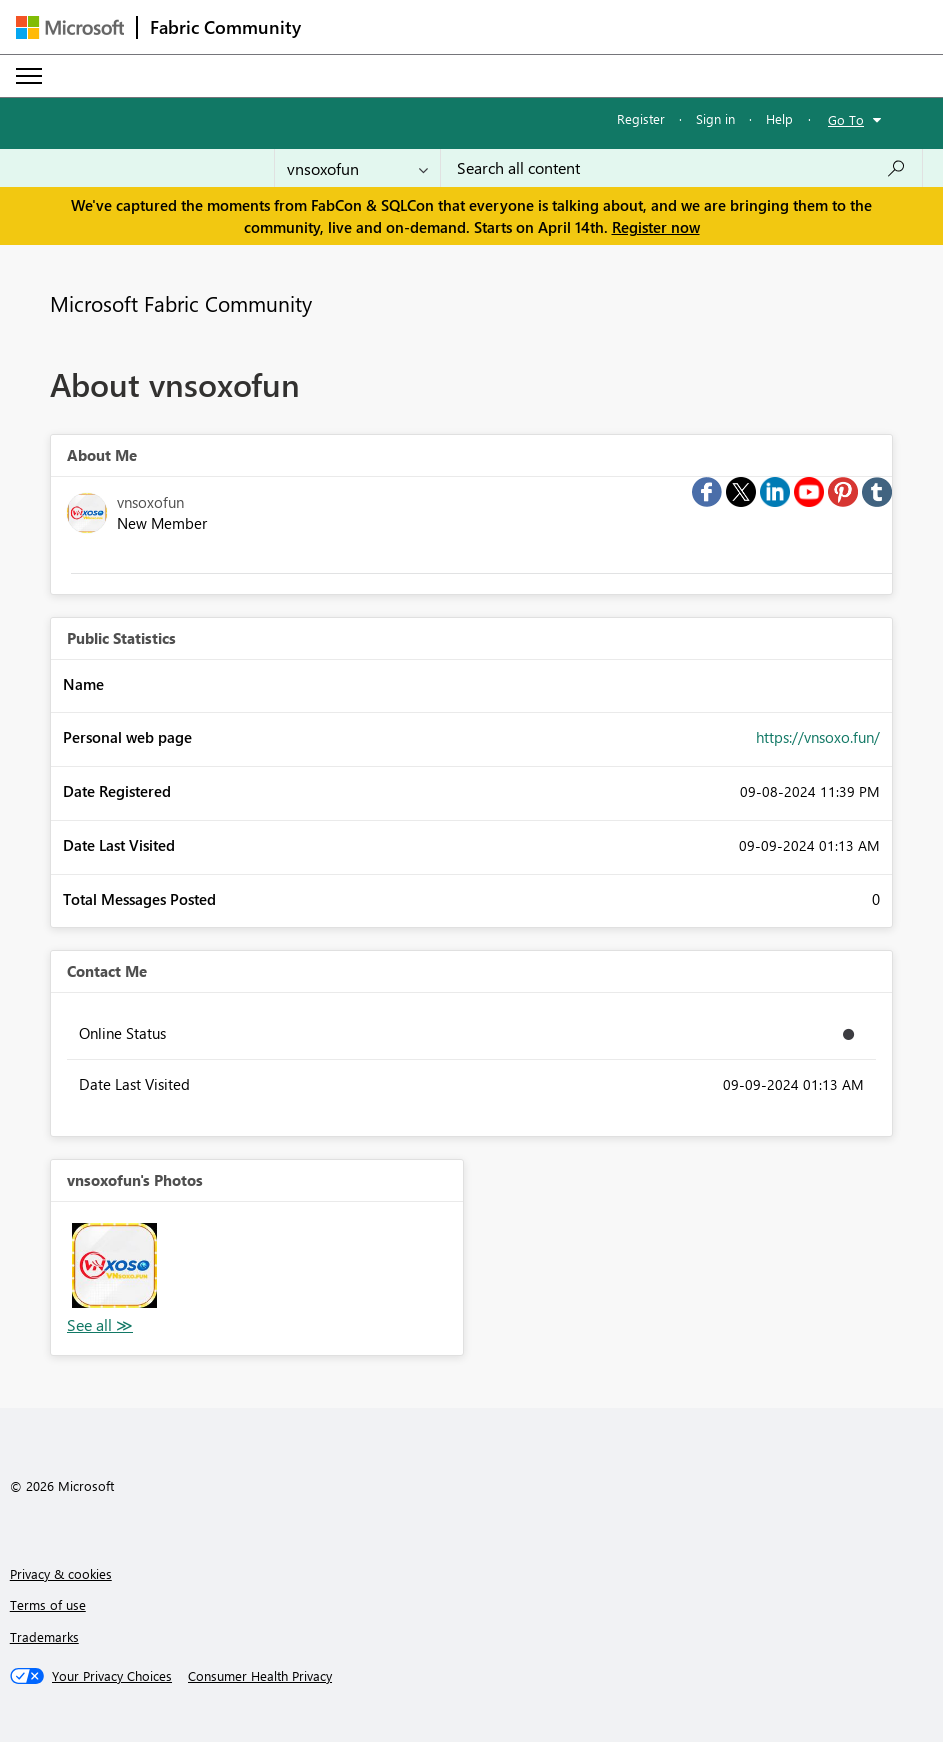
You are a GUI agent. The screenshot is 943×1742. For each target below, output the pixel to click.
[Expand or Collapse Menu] (29, 76)
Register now (656, 227)
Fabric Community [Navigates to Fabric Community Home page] (225, 27)
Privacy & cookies (61, 1573)
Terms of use (48, 1604)
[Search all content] (681, 168)
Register (641, 118)
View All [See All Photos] (100, 1325)
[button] (114, 1265)
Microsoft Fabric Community (181, 303)
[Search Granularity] (357, 168)
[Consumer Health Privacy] (260, 1676)
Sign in (715, 118)
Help (779, 118)
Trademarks (44, 1636)
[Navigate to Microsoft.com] (70, 27)
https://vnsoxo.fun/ (818, 737)
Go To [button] (846, 119)
